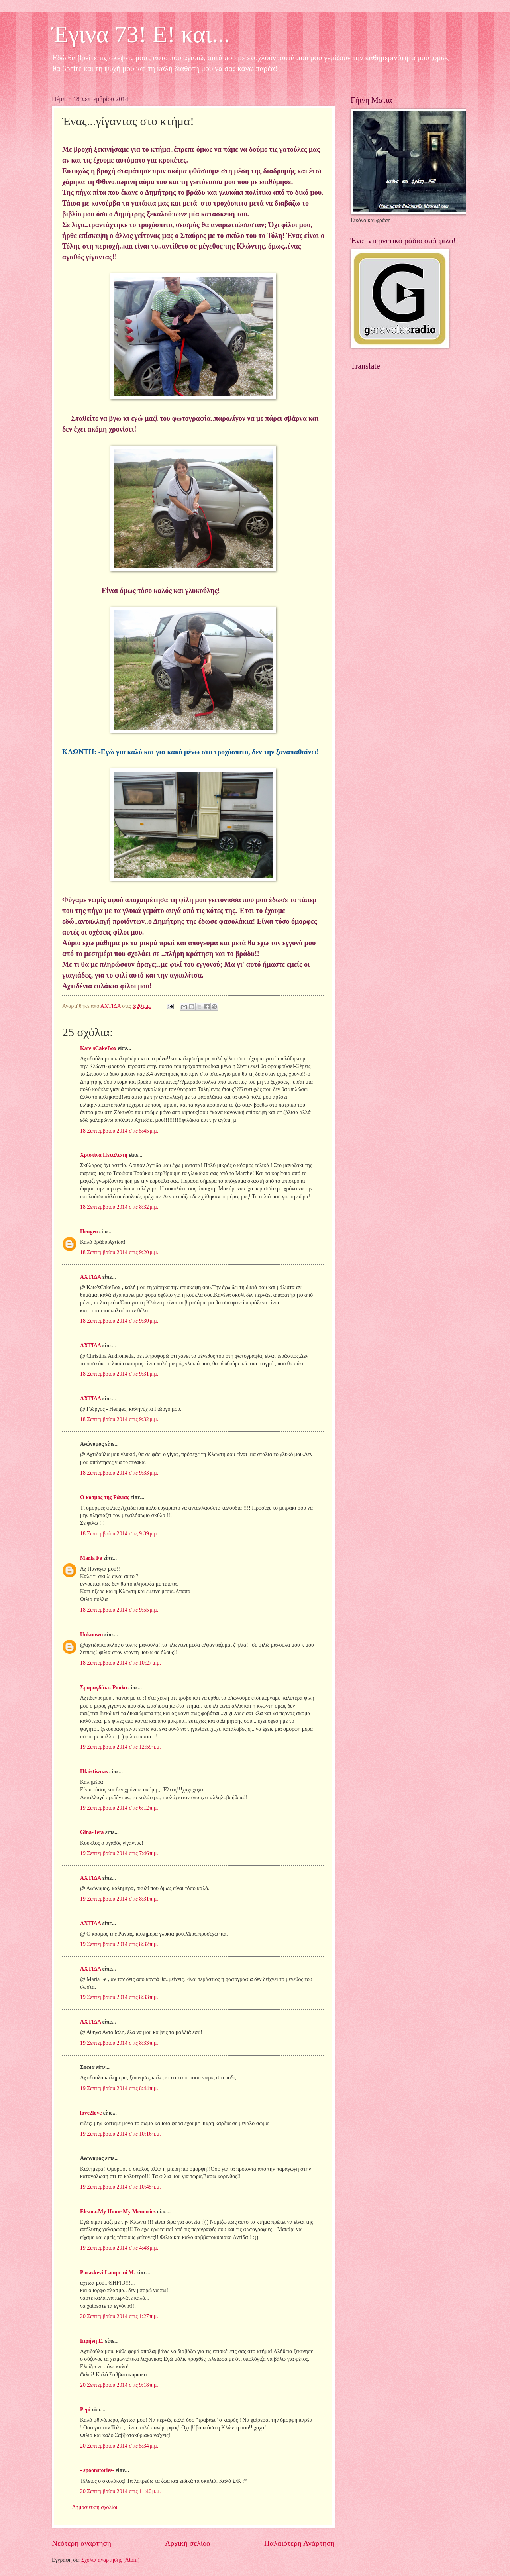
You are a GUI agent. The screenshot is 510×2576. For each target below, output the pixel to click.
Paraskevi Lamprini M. (107, 2273)
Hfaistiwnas (94, 1772)
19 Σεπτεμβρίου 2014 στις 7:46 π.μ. (119, 1853)
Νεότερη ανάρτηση (81, 2543)
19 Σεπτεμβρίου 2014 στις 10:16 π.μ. (120, 2134)
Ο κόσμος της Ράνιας (104, 1497)
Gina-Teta (92, 1832)
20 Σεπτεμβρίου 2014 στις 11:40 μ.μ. (120, 2491)
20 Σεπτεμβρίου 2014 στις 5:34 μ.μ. (119, 2446)
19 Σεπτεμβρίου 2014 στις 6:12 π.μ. (119, 1808)
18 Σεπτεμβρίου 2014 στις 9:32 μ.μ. (119, 1419)
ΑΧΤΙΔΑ (90, 1277)
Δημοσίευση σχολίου (95, 2507)
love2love (91, 2113)
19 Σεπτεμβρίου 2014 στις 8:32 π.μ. (119, 1944)
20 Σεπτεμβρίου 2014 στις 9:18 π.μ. (119, 2385)
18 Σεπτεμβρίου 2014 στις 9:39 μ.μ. (119, 1534)
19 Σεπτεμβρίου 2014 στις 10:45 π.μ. (120, 2187)
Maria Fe (91, 1558)
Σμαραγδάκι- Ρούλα (103, 1687)
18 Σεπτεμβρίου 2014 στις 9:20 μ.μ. (119, 1252)
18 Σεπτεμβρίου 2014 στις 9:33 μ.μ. (119, 1473)
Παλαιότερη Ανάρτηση (299, 2543)
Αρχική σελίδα (187, 2543)
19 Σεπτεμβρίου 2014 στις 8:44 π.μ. (119, 2088)
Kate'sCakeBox (98, 1048)
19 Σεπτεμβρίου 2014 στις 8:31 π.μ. (119, 1899)
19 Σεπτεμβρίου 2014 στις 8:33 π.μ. (119, 1997)
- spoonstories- (97, 2470)
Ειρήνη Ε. (92, 2341)
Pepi (85, 2410)
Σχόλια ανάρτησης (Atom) (110, 2560)
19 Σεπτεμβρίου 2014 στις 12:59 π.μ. (120, 1747)
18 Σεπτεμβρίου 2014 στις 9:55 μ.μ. (119, 1610)
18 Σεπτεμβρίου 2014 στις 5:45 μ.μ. (119, 1131)
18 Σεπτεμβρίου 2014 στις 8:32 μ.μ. (119, 1207)
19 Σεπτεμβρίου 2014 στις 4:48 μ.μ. (119, 2248)
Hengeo (89, 1232)
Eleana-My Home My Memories (118, 2212)
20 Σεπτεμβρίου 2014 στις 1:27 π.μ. (119, 2316)
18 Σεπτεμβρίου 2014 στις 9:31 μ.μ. (119, 1374)
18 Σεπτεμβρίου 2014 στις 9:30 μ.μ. (119, 1321)
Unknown (91, 1634)
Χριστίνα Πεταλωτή (104, 1155)
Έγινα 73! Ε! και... (141, 34)
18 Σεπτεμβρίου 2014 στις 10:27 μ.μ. (120, 1663)
